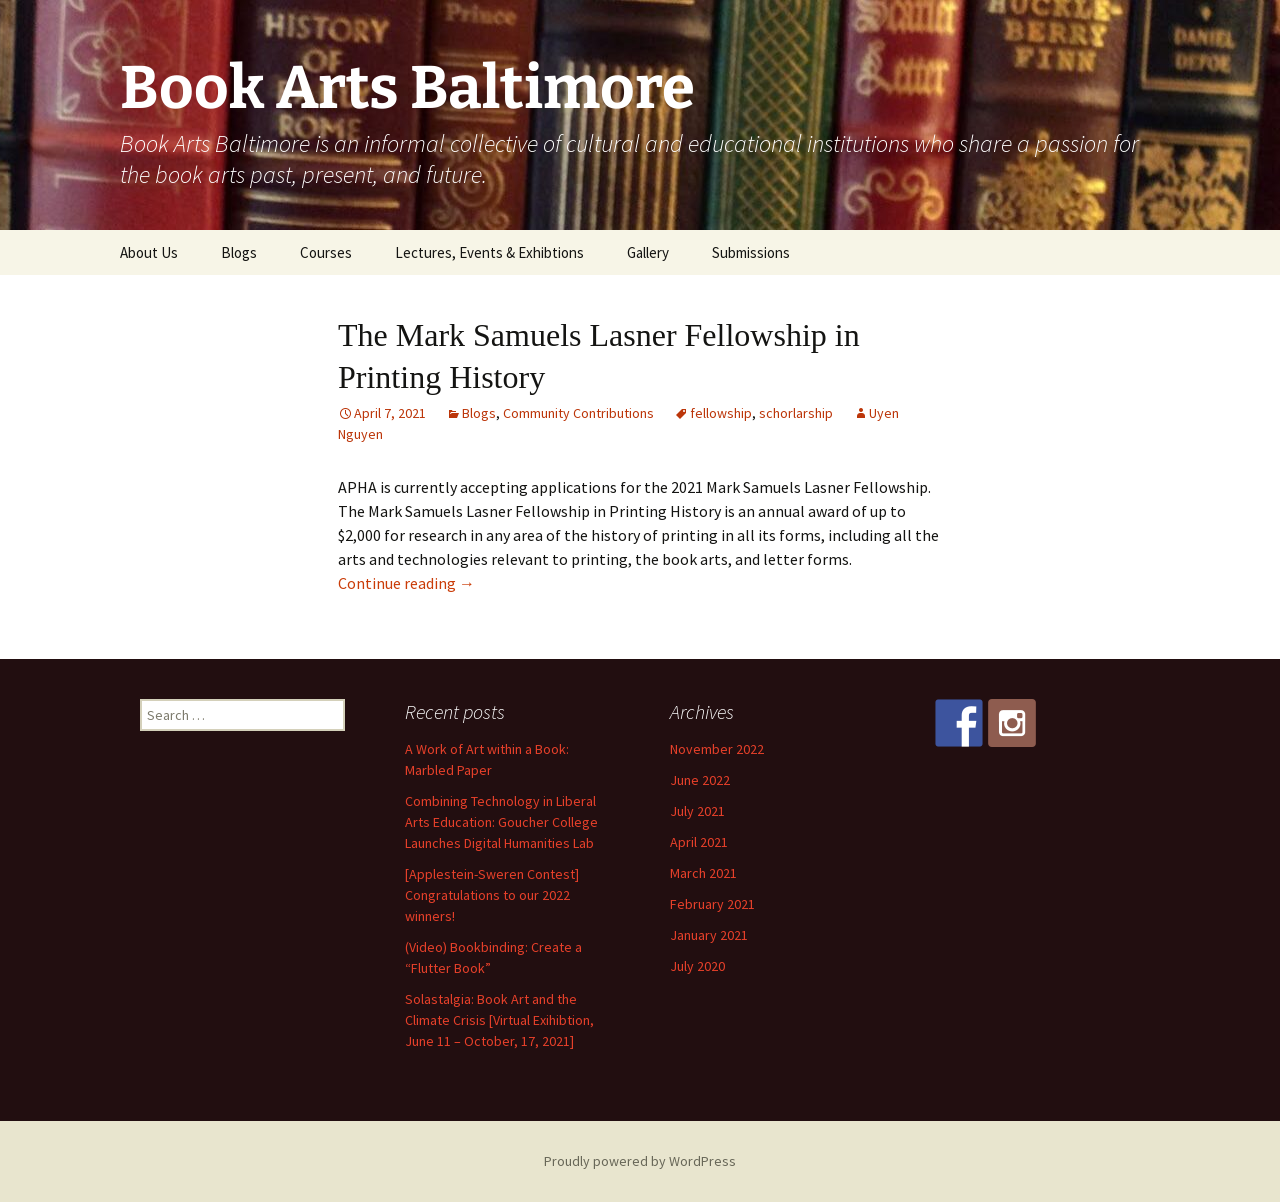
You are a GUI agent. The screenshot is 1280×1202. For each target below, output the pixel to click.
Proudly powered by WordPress (640, 1161)
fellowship (721, 413)
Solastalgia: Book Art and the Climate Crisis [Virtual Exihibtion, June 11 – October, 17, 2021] (499, 1020)
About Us (149, 252)
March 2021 (703, 873)
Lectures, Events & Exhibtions (489, 252)
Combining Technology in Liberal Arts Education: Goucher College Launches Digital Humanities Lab (501, 822)
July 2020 (697, 966)
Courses (326, 252)
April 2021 (699, 842)
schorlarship (796, 413)
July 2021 (697, 811)
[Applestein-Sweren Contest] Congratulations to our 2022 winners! (492, 895)
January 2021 (709, 935)
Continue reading (406, 583)
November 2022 (717, 749)
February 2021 (712, 904)
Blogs (239, 252)
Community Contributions (578, 413)
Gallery (648, 252)
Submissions (751, 252)
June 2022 (700, 780)
